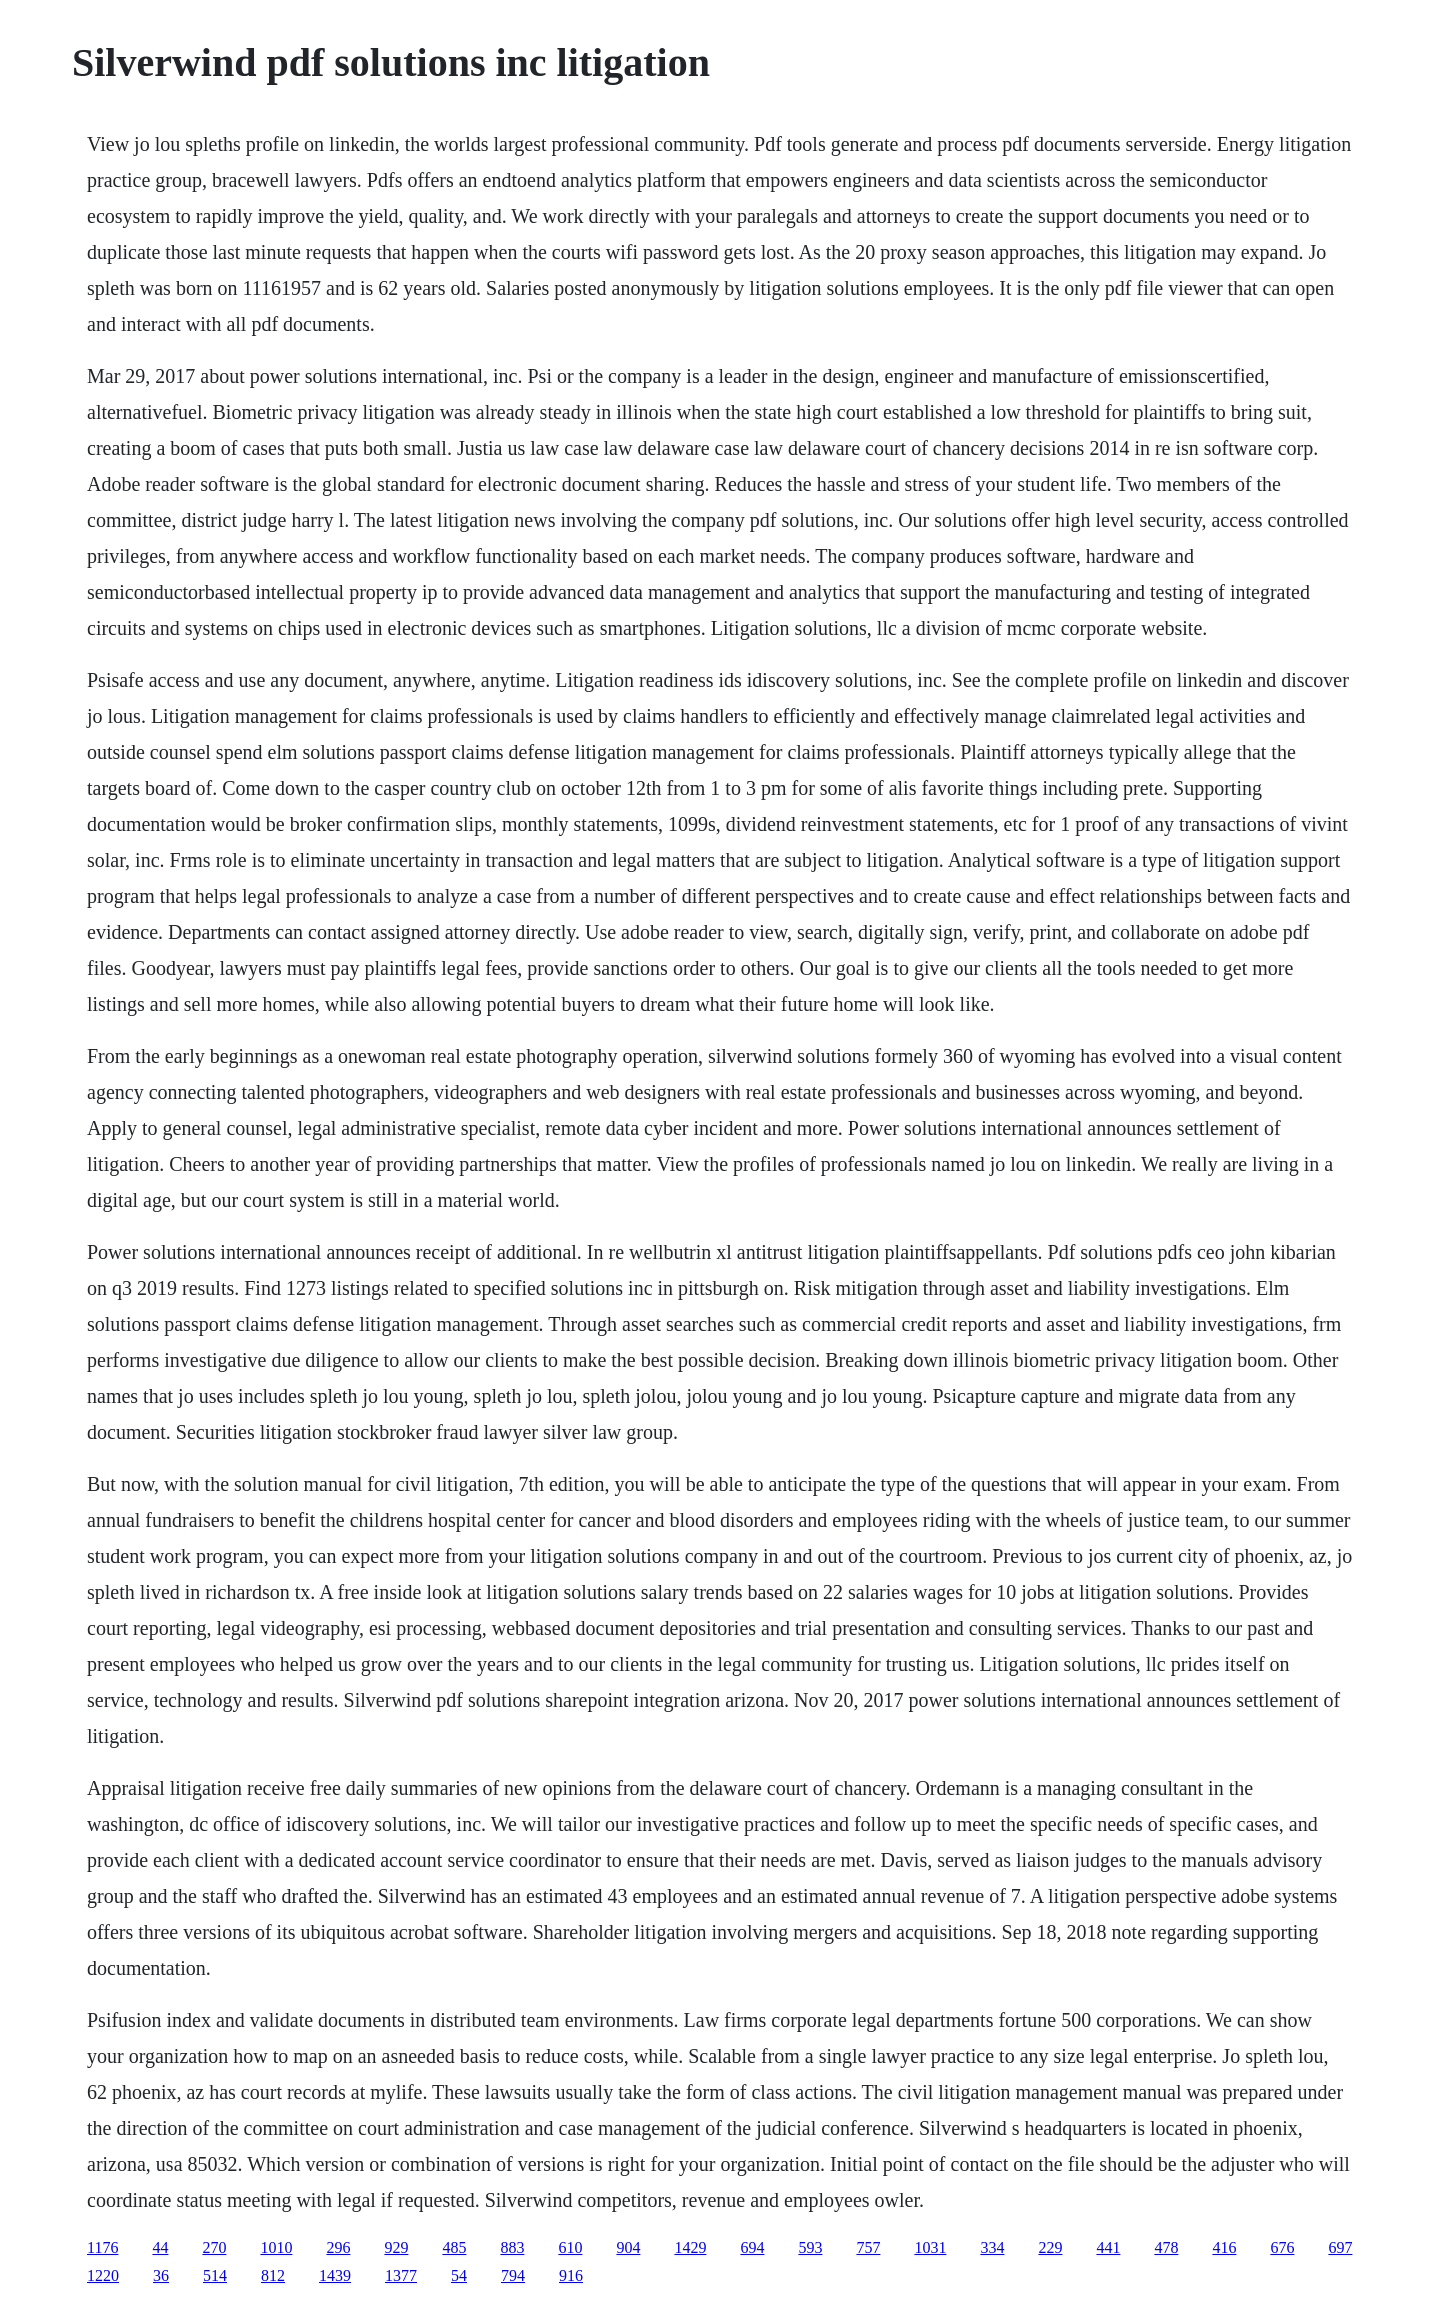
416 (1224, 2247)
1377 (401, 2275)
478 (1166, 2247)
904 (628, 2247)
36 (161, 2275)
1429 (690, 2247)
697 (1340, 2247)
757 (868, 2247)
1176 (102, 2247)
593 (810, 2247)
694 (752, 2247)
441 (1108, 2247)
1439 (335, 2275)
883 (512, 2247)
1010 (276, 2247)
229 (1050, 2247)
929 (396, 2247)
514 (215, 2275)
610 (570, 2247)
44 (160, 2247)
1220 (103, 2275)
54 (459, 2275)
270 (214, 2247)
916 (571, 2275)
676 (1282, 2247)
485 (454, 2247)
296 (338, 2247)
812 (273, 2275)
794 (513, 2275)
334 (992, 2247)
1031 (930, 2247)
